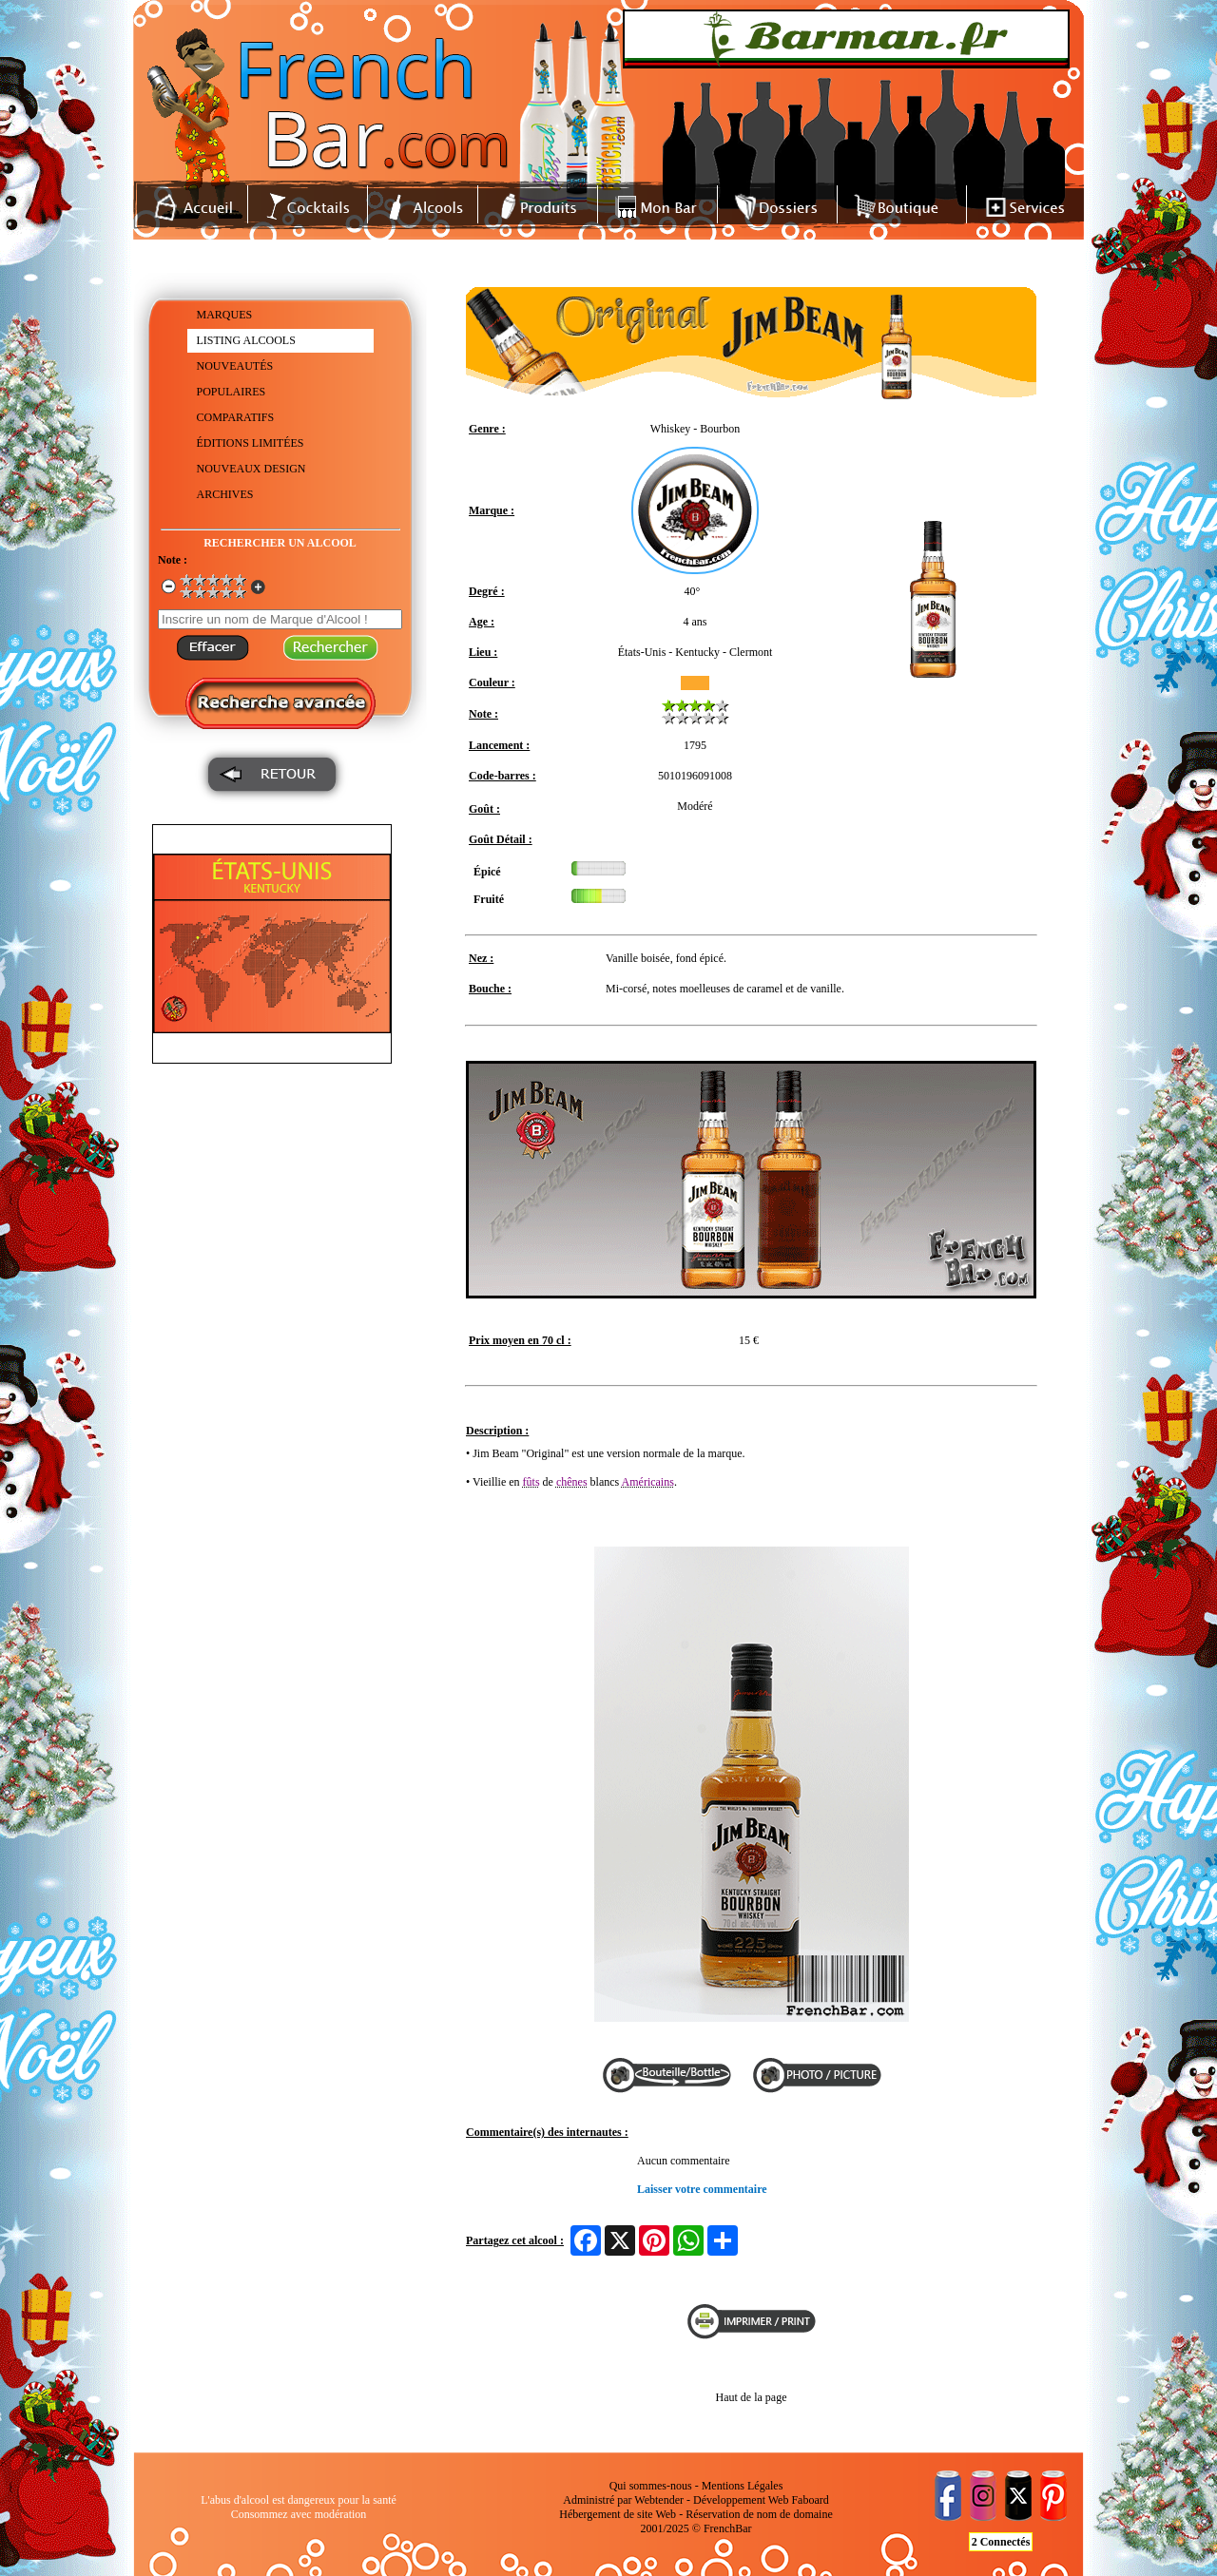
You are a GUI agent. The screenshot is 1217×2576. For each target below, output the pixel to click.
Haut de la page (751, 2397)
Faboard (809, 2500)
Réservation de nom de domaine (759, 2514)
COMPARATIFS (236, 417)
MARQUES (225, 314)
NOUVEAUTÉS (235, 366)
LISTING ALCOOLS (246, 340)
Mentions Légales (742, 2485)
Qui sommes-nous (650, 2485)
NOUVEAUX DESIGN (251, 468)
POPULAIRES (231, 391)
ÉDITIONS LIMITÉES (250, 443)
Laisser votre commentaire (702, 2189)
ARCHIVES (225, 494)
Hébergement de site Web (617, 2514)
